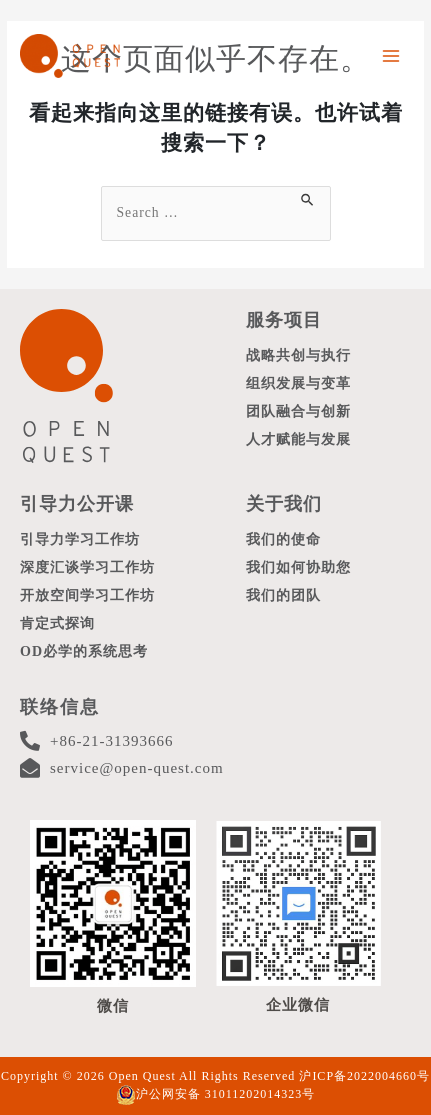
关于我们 (284, 504)
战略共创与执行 (298, 355)
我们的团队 (283, 595)
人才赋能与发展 (298, 439)
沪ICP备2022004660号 (364, 1076)
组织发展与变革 (298, 383)
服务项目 (284, 320)
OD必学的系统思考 (84, 651)
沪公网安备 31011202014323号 (216, 1094)
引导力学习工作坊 (80, 539)
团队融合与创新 (298, 411)
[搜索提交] (308, 197)
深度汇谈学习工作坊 (87, 567)
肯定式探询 (57, 623)
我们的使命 (283, 539)
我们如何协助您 (298, 567)
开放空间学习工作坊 (87, 595)
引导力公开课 (77, 504)
